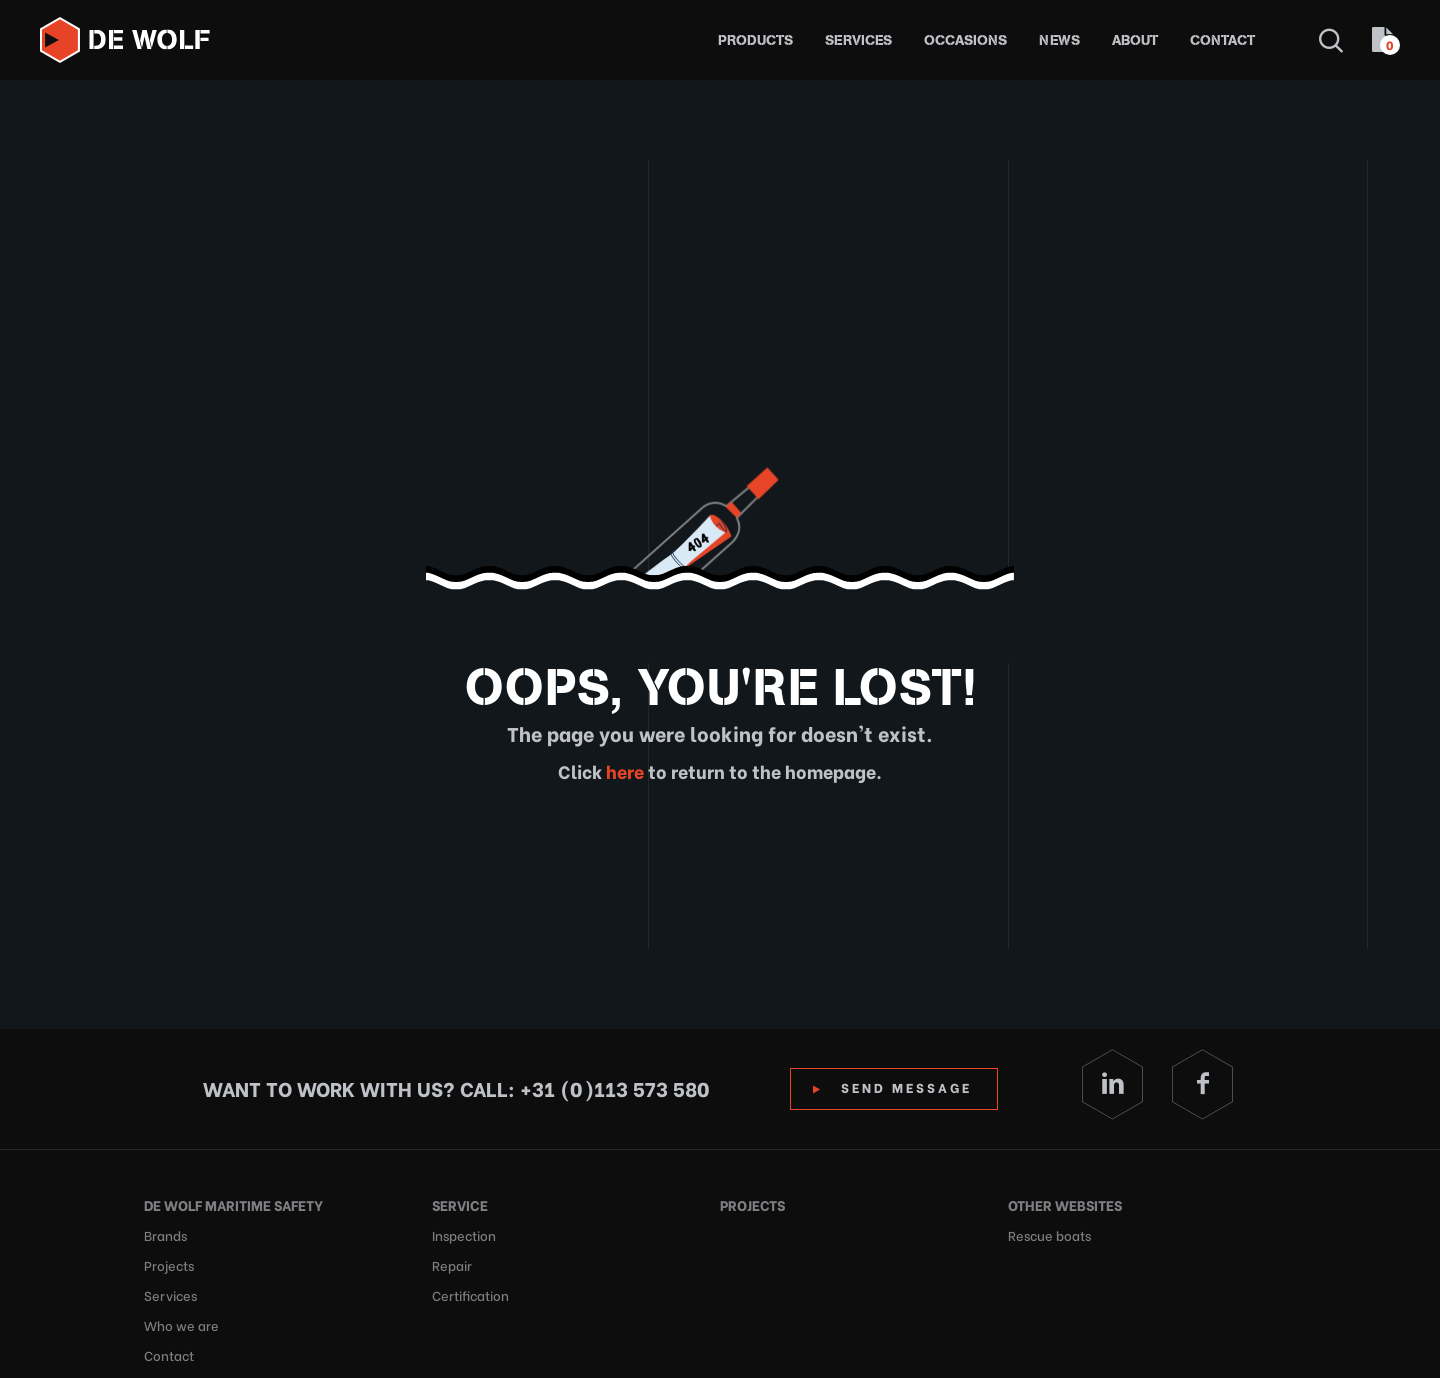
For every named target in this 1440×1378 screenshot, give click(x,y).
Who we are (181, 1324)
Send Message (906, 1086)
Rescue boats (1049, 1234)
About (1135, 40)
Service (460, 1204)
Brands (165, 1234)
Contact (1222, 40)
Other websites (1065, 1204)
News (1059, 40)
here (623, 770)
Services (858, 40)
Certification (470, 1294)
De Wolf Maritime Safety (233, 1204)
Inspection (464, 1234)
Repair (452, 1264)
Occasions (965, 40)
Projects (169, 1264)
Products (755, 40)
